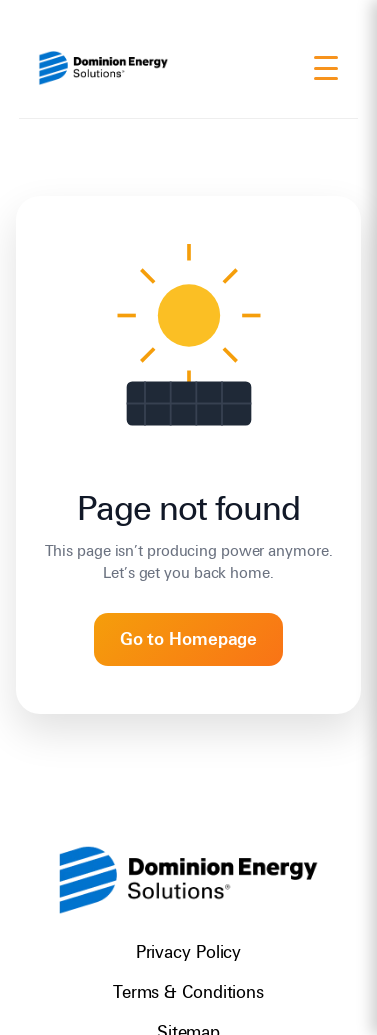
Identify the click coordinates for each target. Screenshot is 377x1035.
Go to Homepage (189, 639)
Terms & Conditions (188, 992)
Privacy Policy (189, 952)
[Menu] (326, 68)
